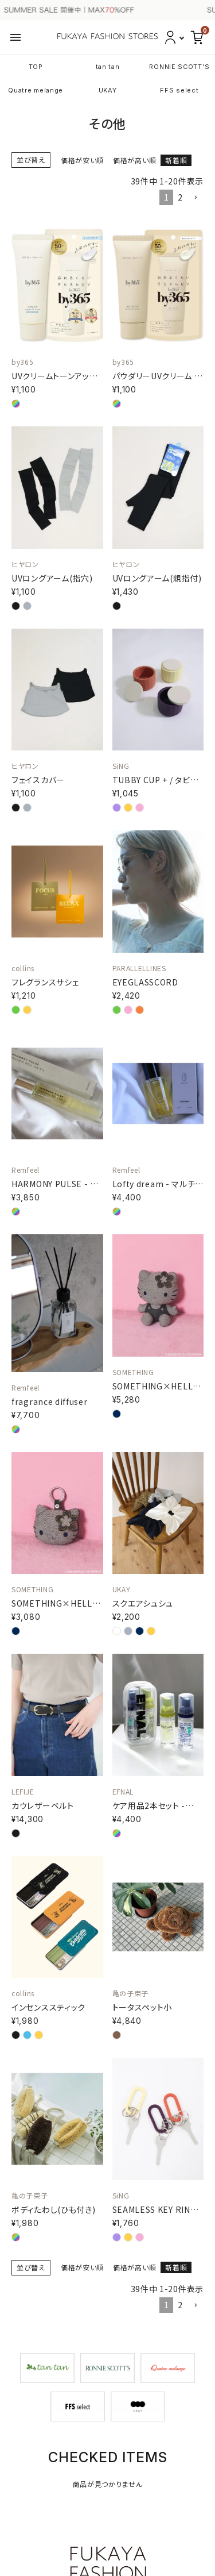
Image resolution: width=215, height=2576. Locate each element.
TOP (36, 67)
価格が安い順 (82, 160)
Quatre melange (35, 90)
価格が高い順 (134, 160)
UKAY (108, 90)
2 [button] (180, 197)
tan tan (108, 67)
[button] (195, 198)
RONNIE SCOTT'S (179, 67)
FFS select (179, 90)
